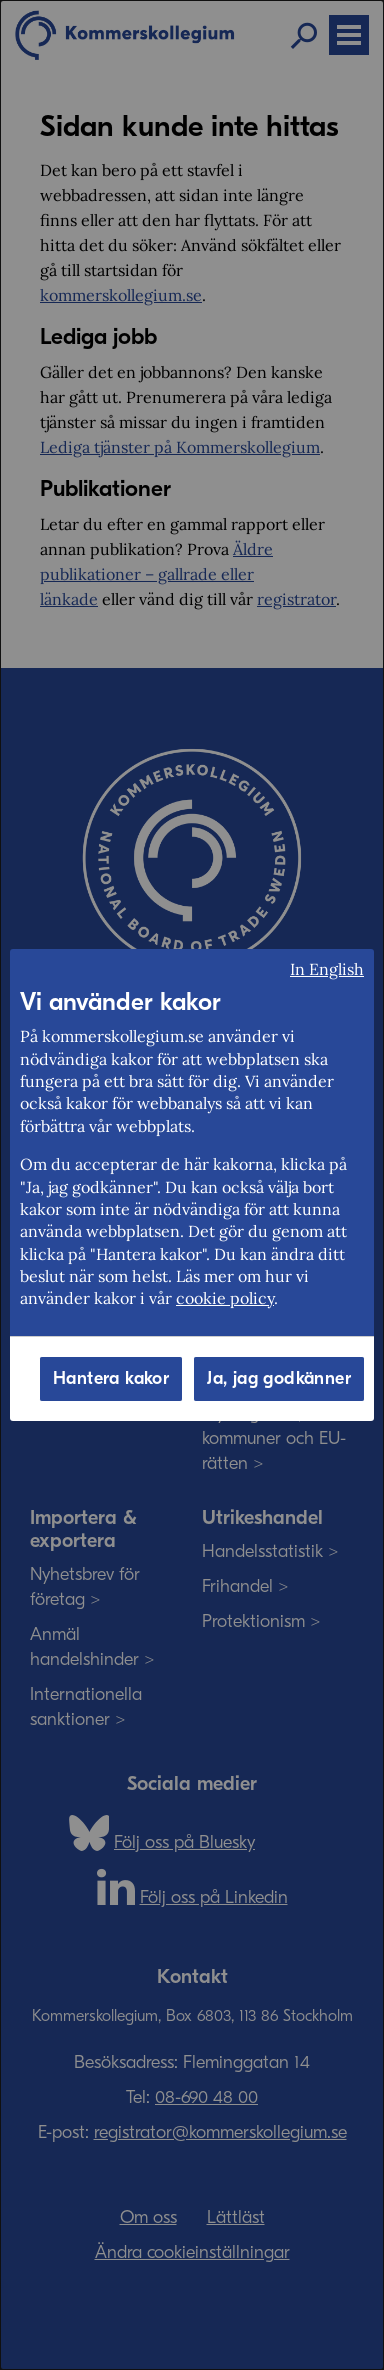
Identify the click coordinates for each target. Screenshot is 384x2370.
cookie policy (225, 1298)
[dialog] (192, 1185)
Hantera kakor (111, 1378)
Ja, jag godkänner (279, 1378)
